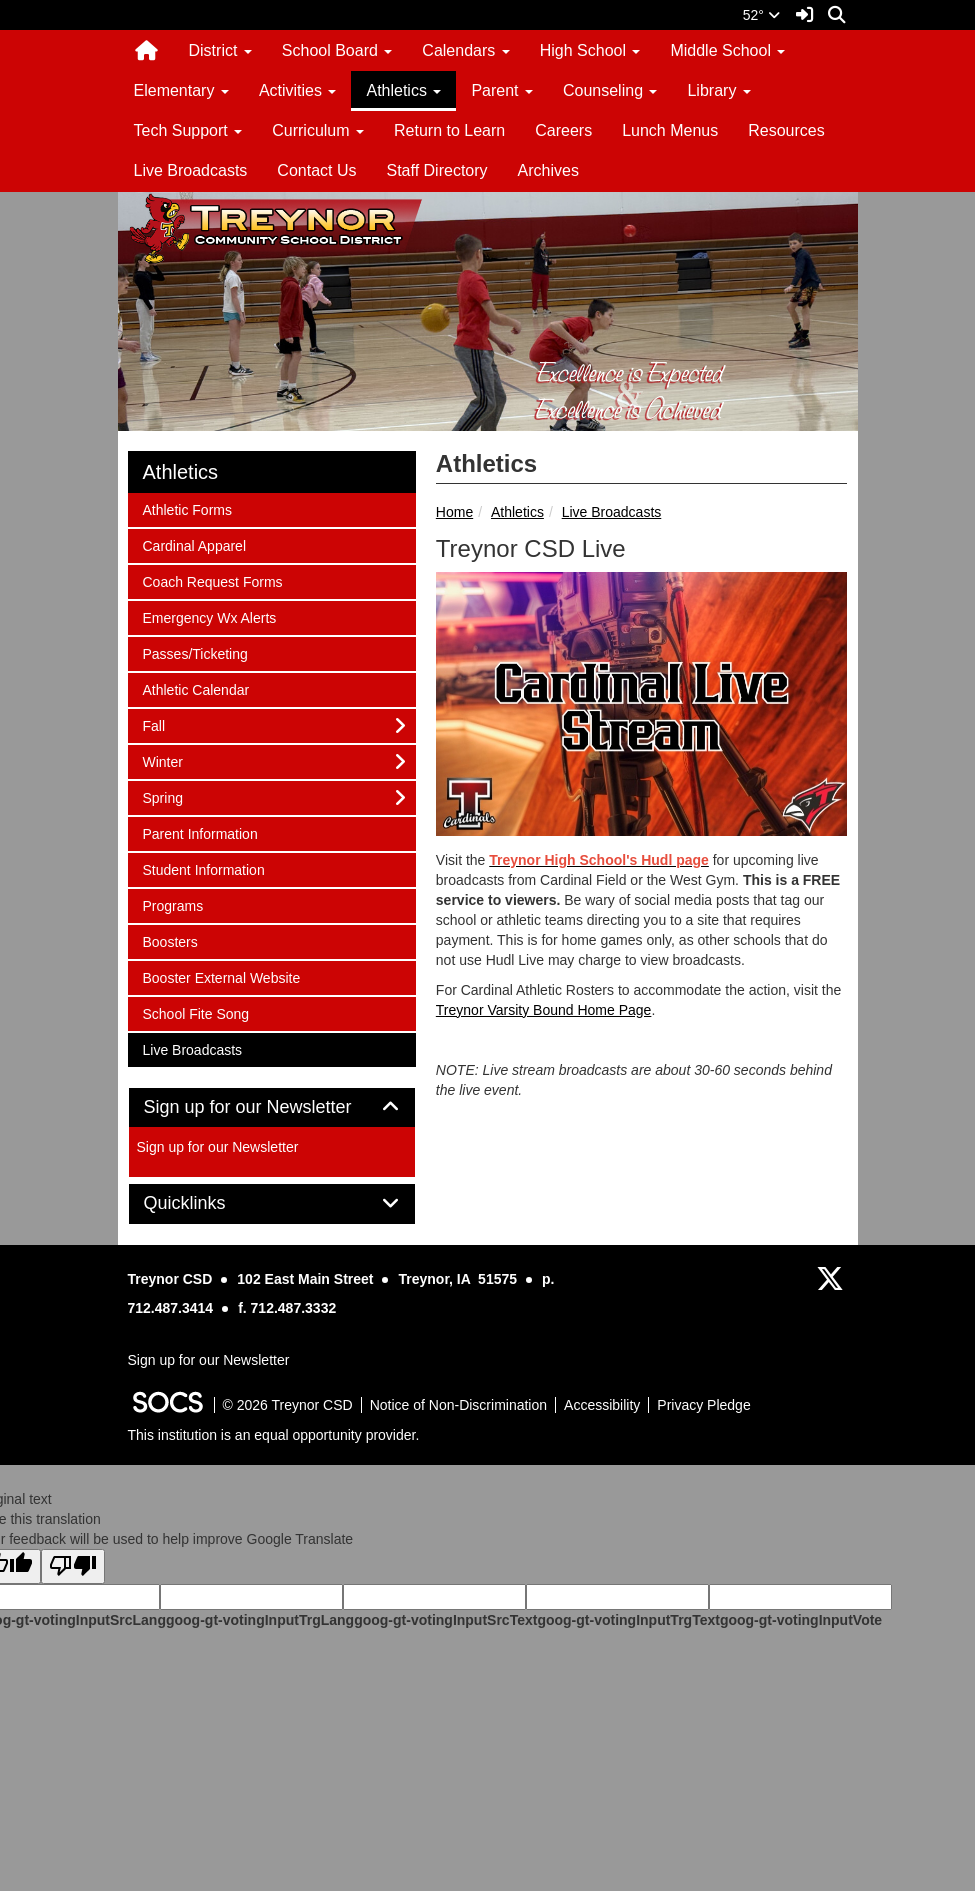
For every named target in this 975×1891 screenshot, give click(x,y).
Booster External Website (221, 976)
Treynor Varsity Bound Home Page (544, 1010)
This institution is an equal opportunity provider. (274, 1435)
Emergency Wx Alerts (209, 616)
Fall (169, 724)
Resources (786, 130)
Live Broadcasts (191, 170)
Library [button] (718, 90)
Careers (563, 130)
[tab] (272, 1108)
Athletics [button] (403, 90)
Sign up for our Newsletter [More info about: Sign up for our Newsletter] (218, 1147)
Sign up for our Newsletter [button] (270, 1107)
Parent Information (200, 832)
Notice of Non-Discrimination (458, 1405)
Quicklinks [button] (207, 1203)
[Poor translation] (73, 1566)
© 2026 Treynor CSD (288, 1405)
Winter (169, 760)
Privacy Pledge (703, 1405)
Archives (548, 170)
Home (454, 512)
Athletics (517, 512)
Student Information (203, 868)
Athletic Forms (187, 508)
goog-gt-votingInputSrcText (445, 1620)
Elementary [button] (181, 90)
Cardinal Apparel (194, 544)
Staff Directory (436, 170)
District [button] (220, 50)
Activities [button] (298, 90)
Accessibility (602, 1405)
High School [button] (590, 50)
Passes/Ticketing (195, 652)
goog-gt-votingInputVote (801, 1620)
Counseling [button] (610, 90)
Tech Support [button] (188, 130)
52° (761, 15)
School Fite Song (196, 1012)
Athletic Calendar (196, 688)
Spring (169, 796)
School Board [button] (337, 50)
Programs (173, 904)
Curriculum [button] (318, 130)
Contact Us (316, 170)
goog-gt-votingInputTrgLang (260, 1620)
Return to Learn (449, 130)
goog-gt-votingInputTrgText (628, 1620)
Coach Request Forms (212, 580)
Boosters (170, 940)
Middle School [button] (727, 50)
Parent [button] (502, 90)
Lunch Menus (670, 130)
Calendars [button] (465, 50)
